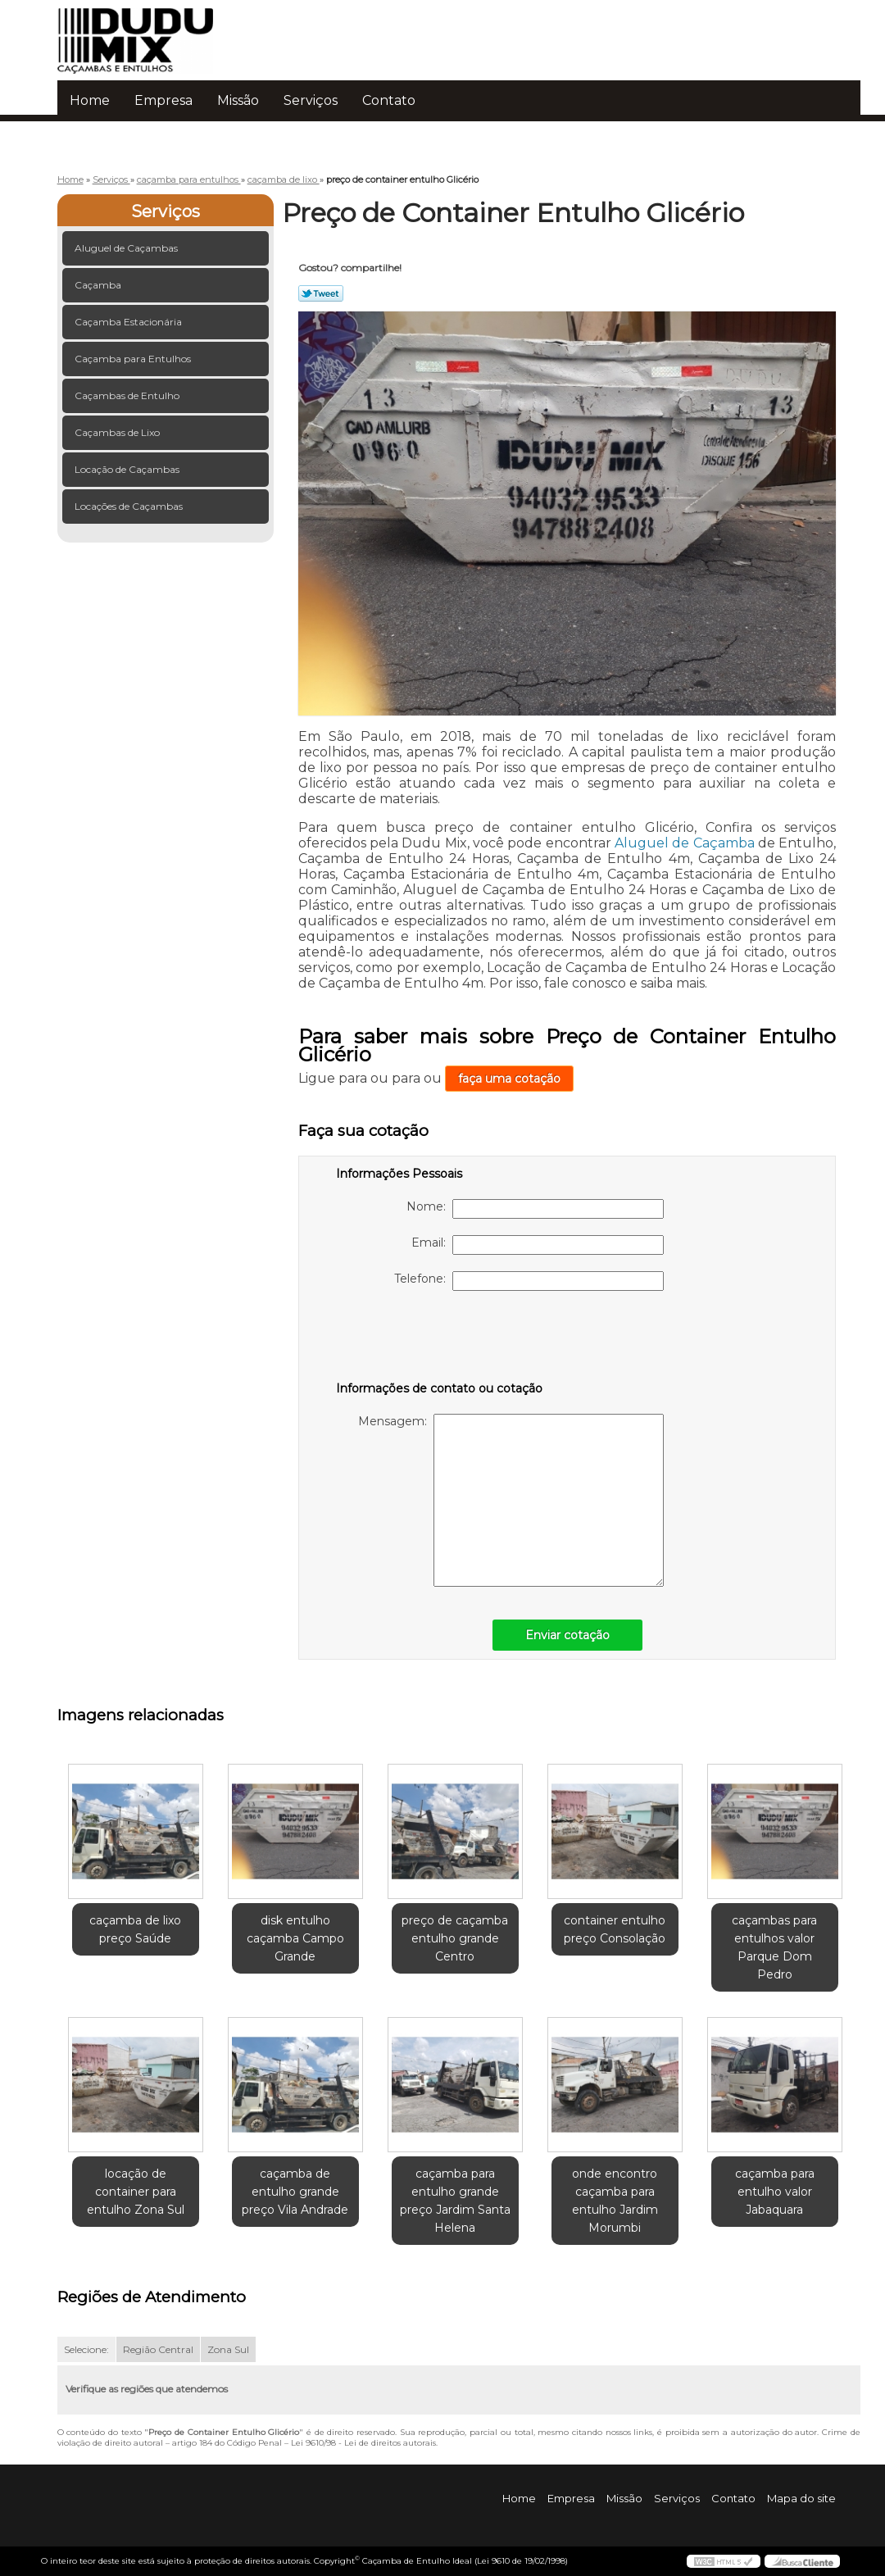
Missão (238, 100)
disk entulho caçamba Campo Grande (295, 1938)
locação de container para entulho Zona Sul (135, 2191)
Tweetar (320, 293)
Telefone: (529, 1281)
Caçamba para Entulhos (134, 358)
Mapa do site (801, 2498)
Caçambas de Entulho (128, 395)
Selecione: (86, 2349)
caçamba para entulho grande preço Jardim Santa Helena (455, 2200)
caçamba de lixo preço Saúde (135, 1929)
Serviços (311, 100)
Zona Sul (228, 2349)
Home (90, 100)
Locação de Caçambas (128, 469)
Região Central (158, 2349)
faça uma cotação (509, 1078)
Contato (388, 100)
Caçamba (99, 285)
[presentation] (440, 1339)
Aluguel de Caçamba (685, 843)
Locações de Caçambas (130, 506)
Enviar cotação (567, 1635)
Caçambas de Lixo (118, 432)
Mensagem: (511, 1500)
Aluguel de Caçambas (127, 248)
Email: (537, 1245)
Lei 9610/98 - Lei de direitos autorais (363, 2442)
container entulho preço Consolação (614, 1929)
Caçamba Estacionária (129, 322)
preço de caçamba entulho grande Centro (455, 1938)
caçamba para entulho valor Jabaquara (775, 2191)
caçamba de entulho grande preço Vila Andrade (295, 2191)
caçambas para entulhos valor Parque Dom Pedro (774, 1947)
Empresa (163, 100)
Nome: (535, 1209)
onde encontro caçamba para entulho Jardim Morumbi (615, 2200)
